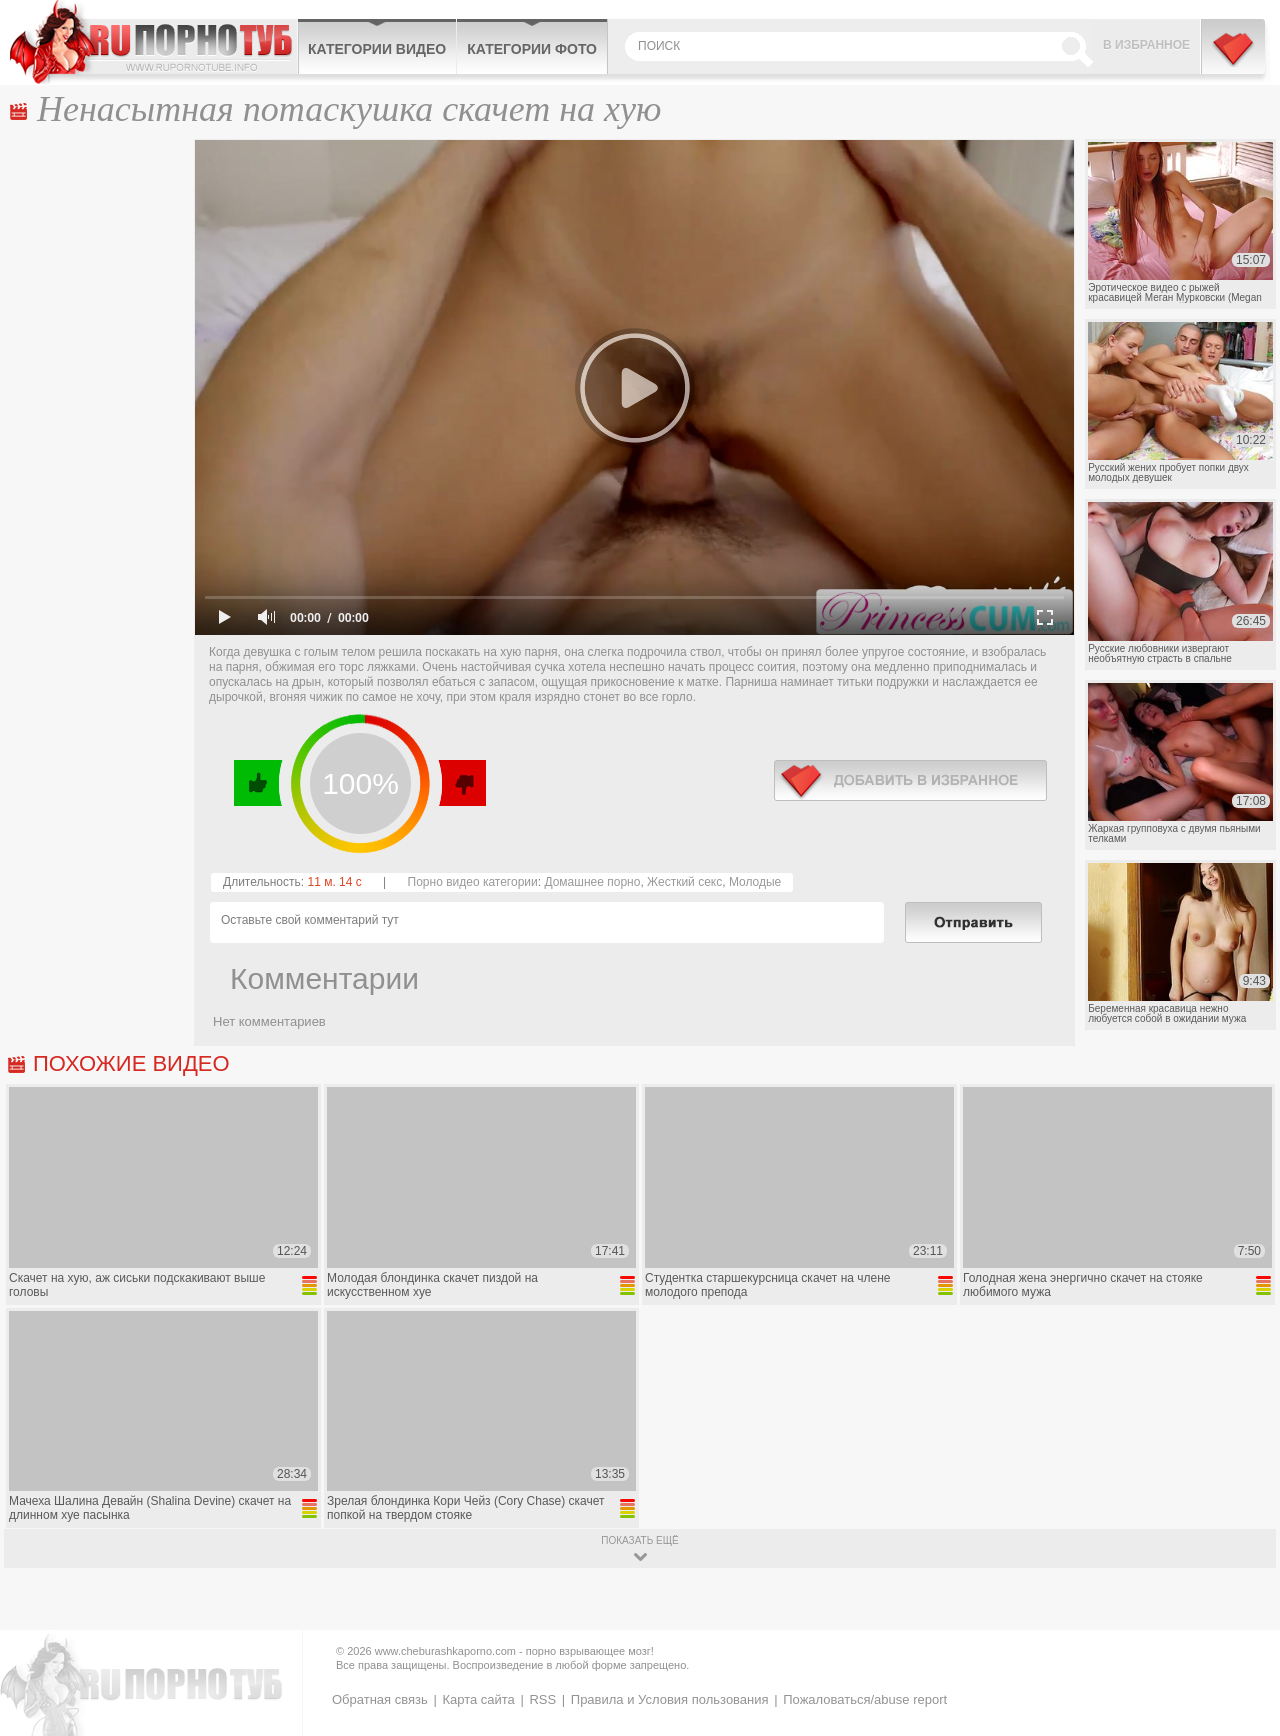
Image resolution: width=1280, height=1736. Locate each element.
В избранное (1146, 45)
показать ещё (639, 1540)
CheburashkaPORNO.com (153, 42)
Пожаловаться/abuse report (865, 1699)
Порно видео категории (473, 882)
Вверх (1241, 1631)
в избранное (910, 780)
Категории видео (377, 49)
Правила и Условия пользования (670, 1699)
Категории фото (532, 49)
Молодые (755, 882)
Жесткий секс (684, 882)
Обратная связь (380, 1699)
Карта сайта (478, 1699)
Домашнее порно (592, 882)
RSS (542, 1699)
